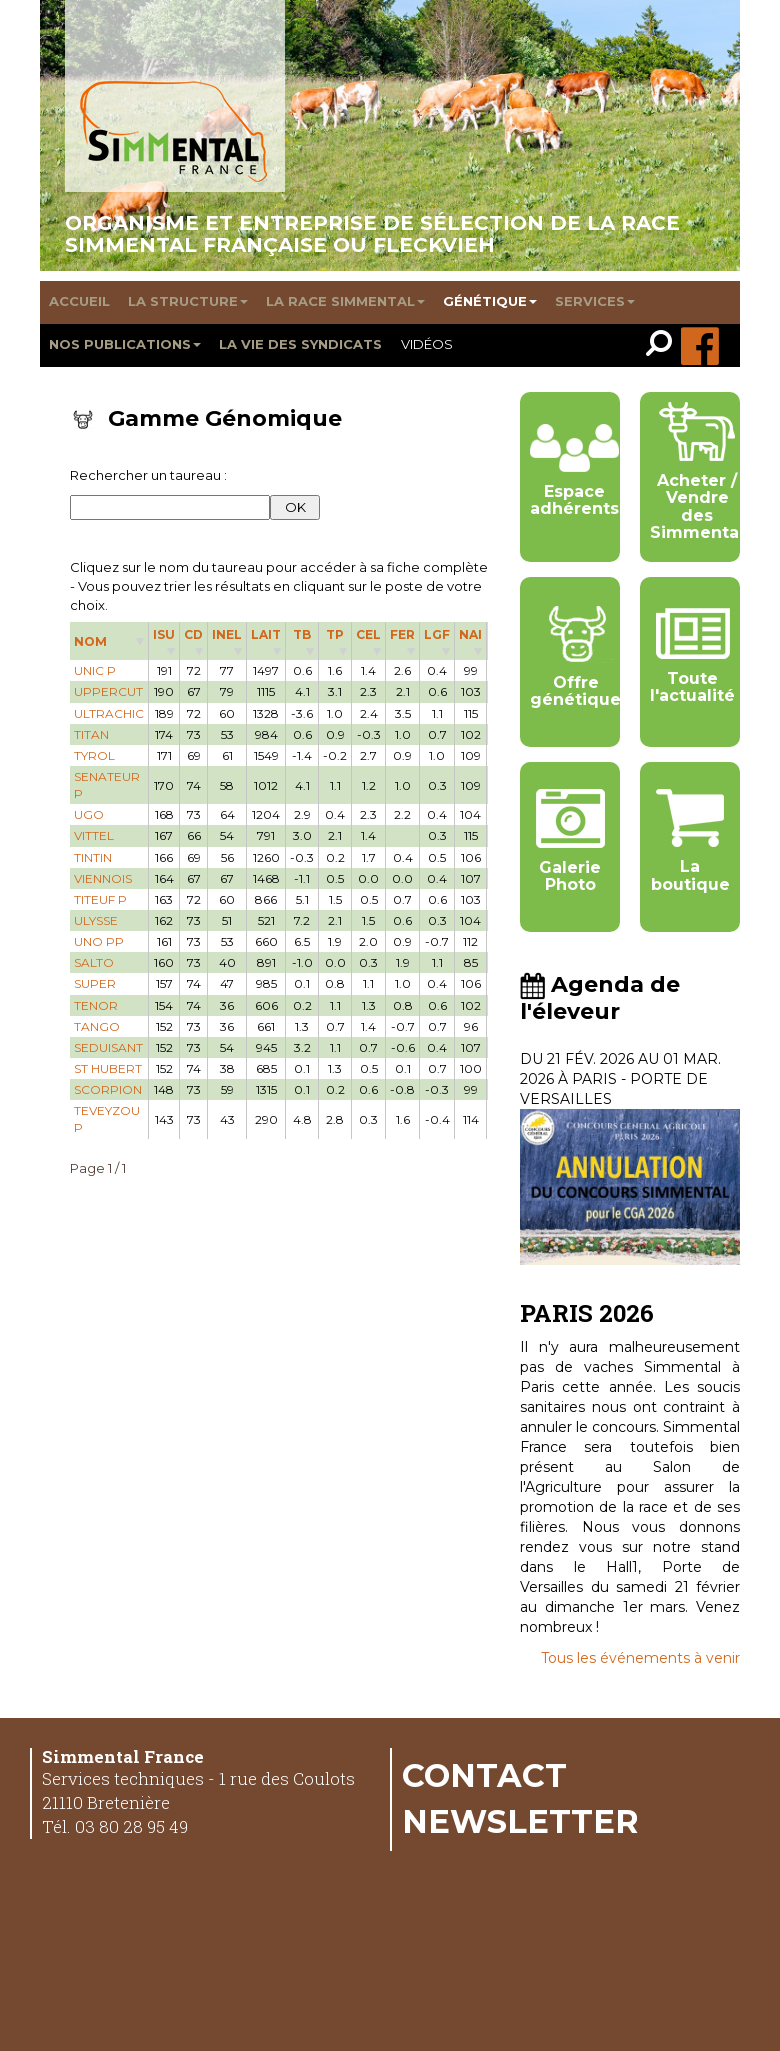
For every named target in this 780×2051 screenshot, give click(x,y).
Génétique (490, 301)
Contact (484, 1775)
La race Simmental (345, 301)
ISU (164, 634)
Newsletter (520, 1821)
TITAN (91, 734)
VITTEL (94, 835)
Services (595, 301)
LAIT (266, 634)
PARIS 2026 (587, 1313)
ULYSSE (96, 920)
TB (302, 634)
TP (335, 634)
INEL (227, 634)
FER (402, 634)
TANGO (97, 1026)
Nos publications (125, 344)
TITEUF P (100, 899)
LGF (437, 634)
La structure (188, 301)
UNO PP (99, 941)
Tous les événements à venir (640, 1658)
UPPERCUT (108, 691)
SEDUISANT (108, 1047)
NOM (90, 641)
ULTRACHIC (109, 713)
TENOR (96, 1005)
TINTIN (93, 857)
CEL (368, 634)
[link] (663, 345)
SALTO (94, 962)
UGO (89, 814)
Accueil (79, 301)
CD (193, 634)
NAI (470, 634)
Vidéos (427, 344)
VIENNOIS (103, 878)
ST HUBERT (108, 1068)
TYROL (94, 755)
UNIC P (95, 670)
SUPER (95, 983)
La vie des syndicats (300, 344)
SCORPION (108, 1089)
